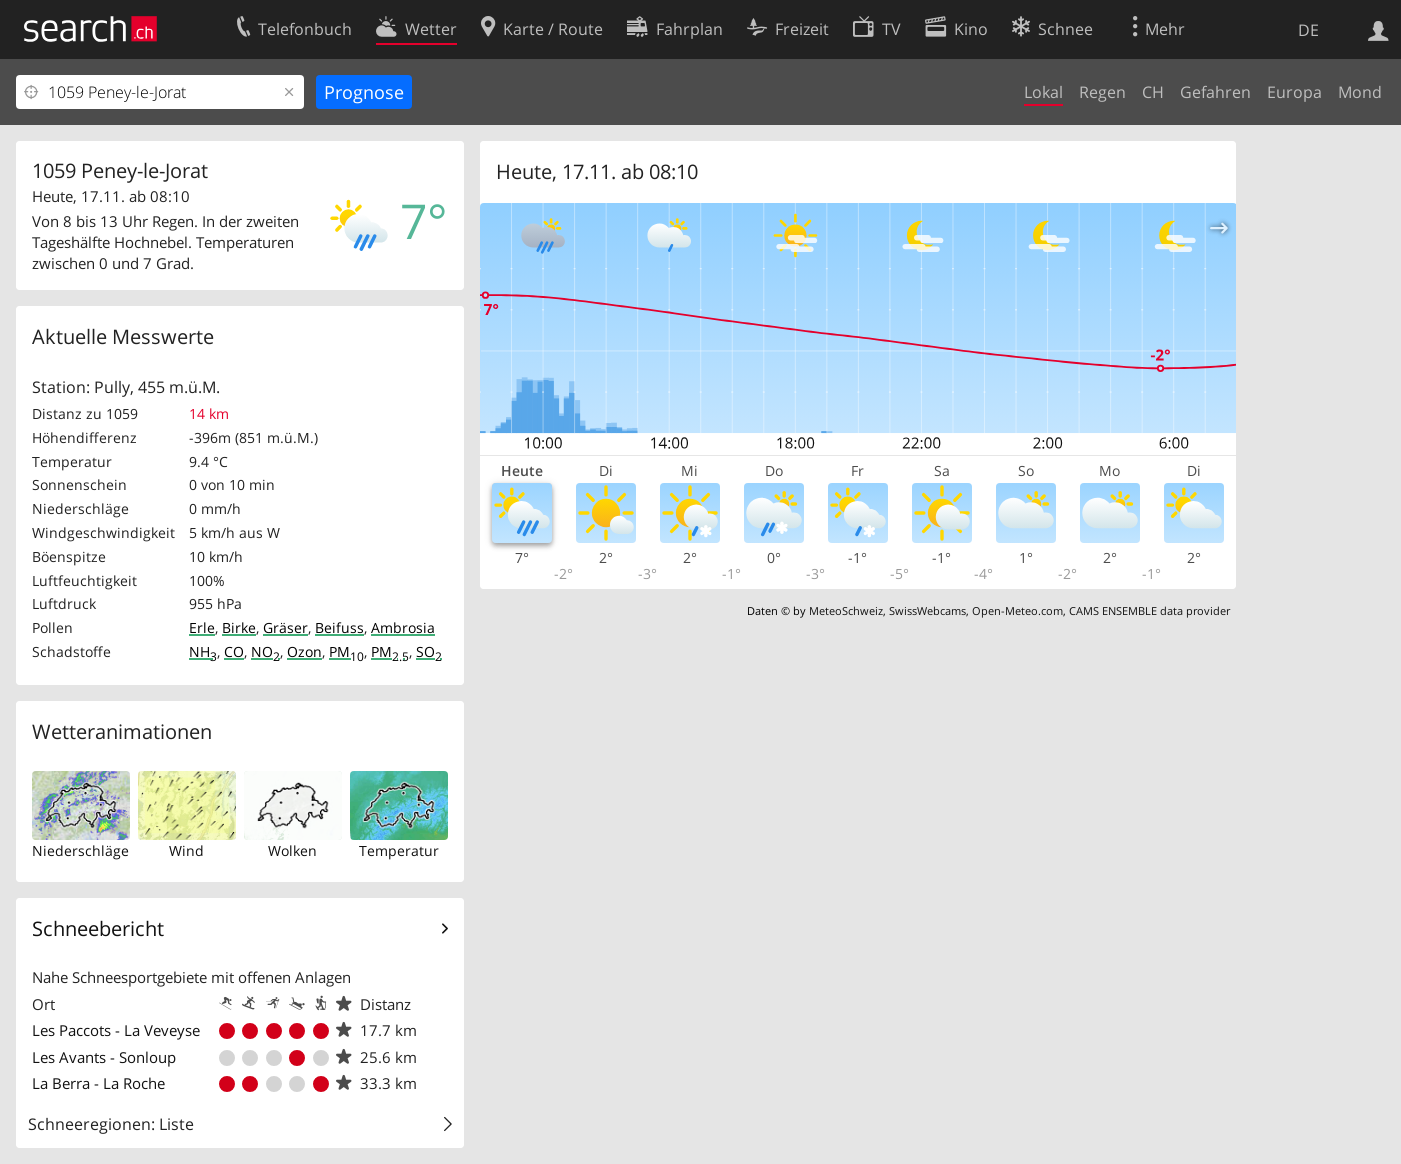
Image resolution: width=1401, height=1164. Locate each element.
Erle (202, 627)
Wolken (292, 850)
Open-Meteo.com (1017, 610)
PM (346, 651)
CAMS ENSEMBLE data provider (1149, 610)
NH (203, 651)
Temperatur (399, 850)
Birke (239, 627)
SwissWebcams (927, 610)
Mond (1360, 92)
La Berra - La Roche (98, 1083)
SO (429, 651)
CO (234, 651)
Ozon (304, 651)
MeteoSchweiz (846, 610)
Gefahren (1215, 92)
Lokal (1043, 92)
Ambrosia (403, 627)
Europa (1294, 92)
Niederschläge (80, 850)
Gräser (285, 627)
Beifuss (339, 627)
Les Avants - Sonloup (104, 1057)
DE (1308, 30)
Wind (186, 850)
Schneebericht (98, 928)
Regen (1102, 92)
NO (265, 651)
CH (1153, 92)
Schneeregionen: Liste (111, 1124)
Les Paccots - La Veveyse (116, 1030)
